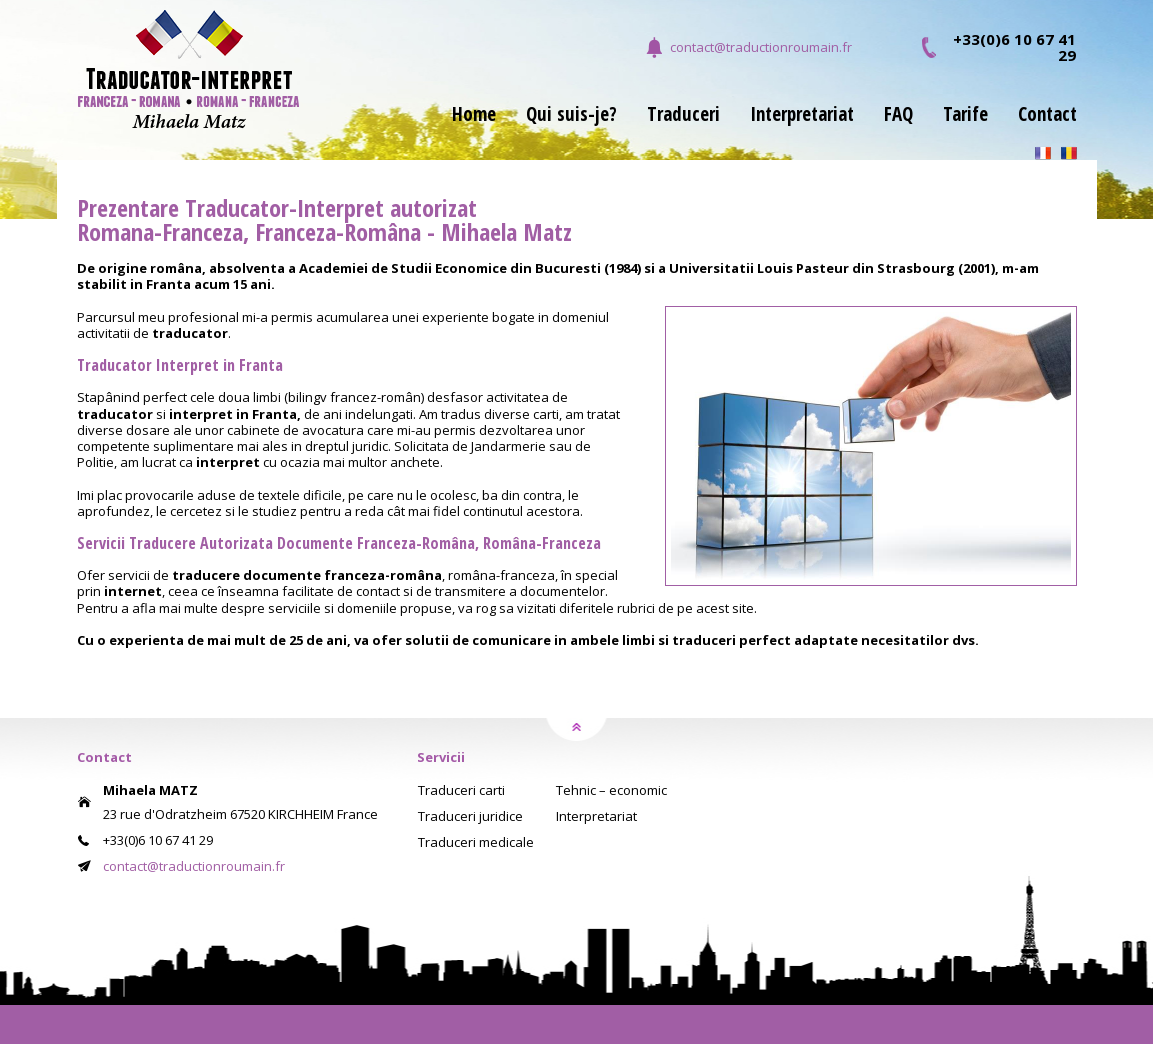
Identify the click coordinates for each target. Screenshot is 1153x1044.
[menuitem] (459, 126)
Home (474, 116)
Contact (1047, 116)
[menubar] (749, 126)
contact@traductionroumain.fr (761, 47)
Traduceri (683, 116)
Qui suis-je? (571, 116)
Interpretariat (802, 116)
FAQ (898, 116)
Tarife (965, 116)
